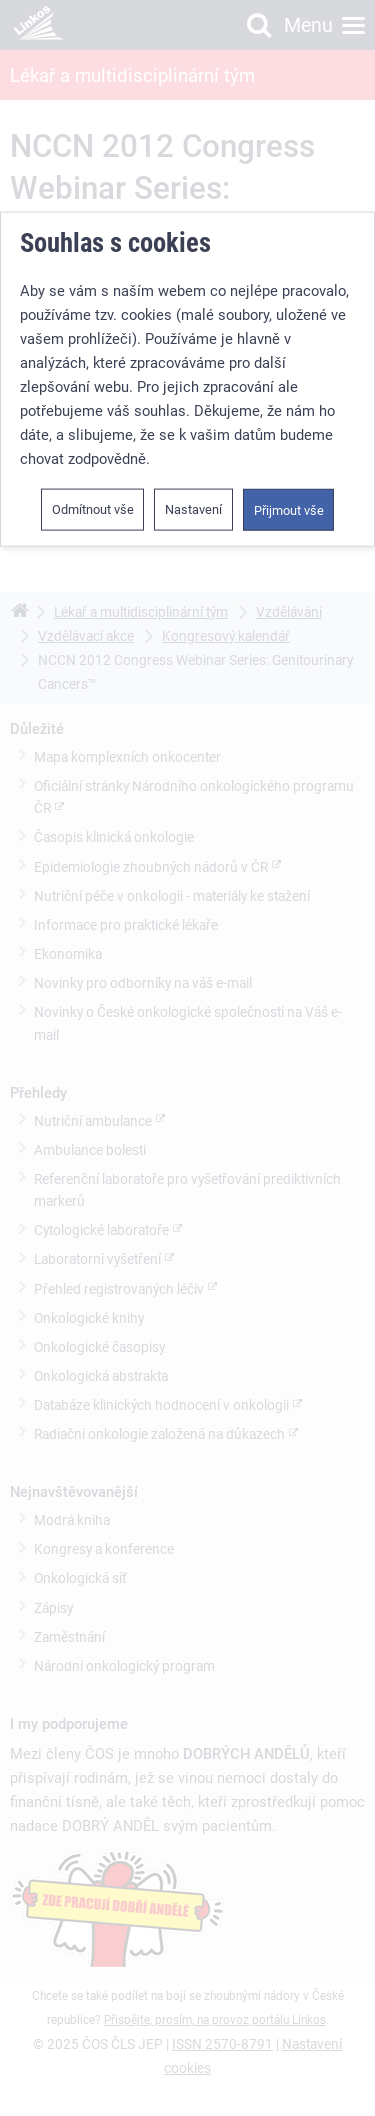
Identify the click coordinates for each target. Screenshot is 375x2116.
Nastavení (193, 509)
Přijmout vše (289, 510)
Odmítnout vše (93, 509)
